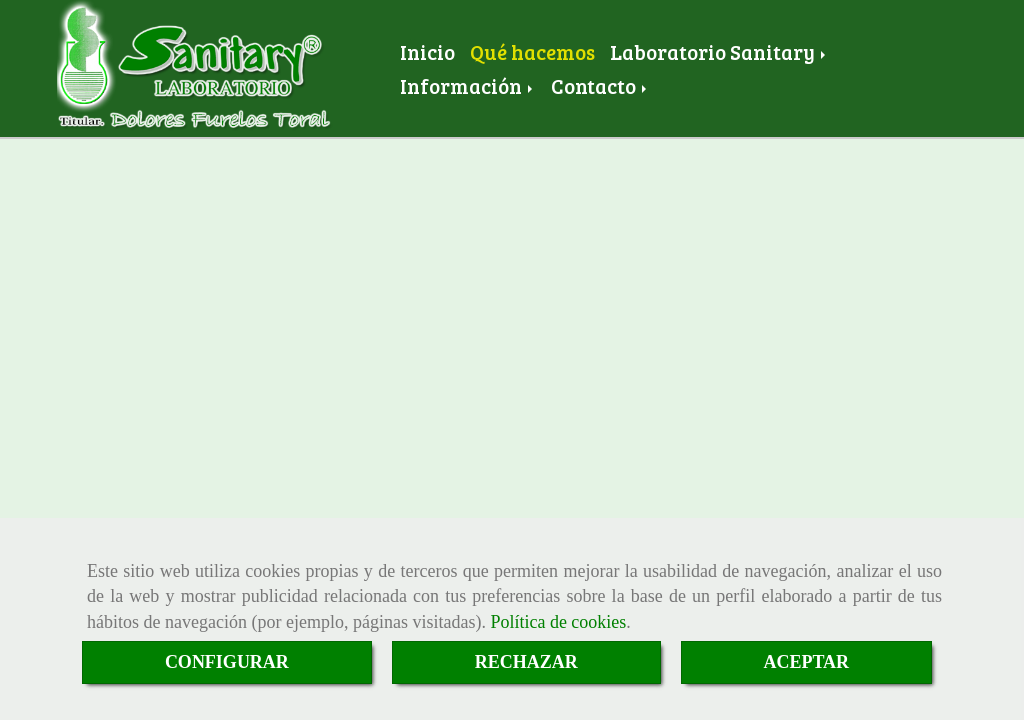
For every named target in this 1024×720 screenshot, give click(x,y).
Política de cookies (558, 622)
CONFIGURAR (227, 662)
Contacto (600, 86)
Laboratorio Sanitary (719, 52)
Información (468, 86)
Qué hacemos (532, 52)
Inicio (427, 52)
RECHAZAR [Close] (526, 662)
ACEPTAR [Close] (806, 662)
